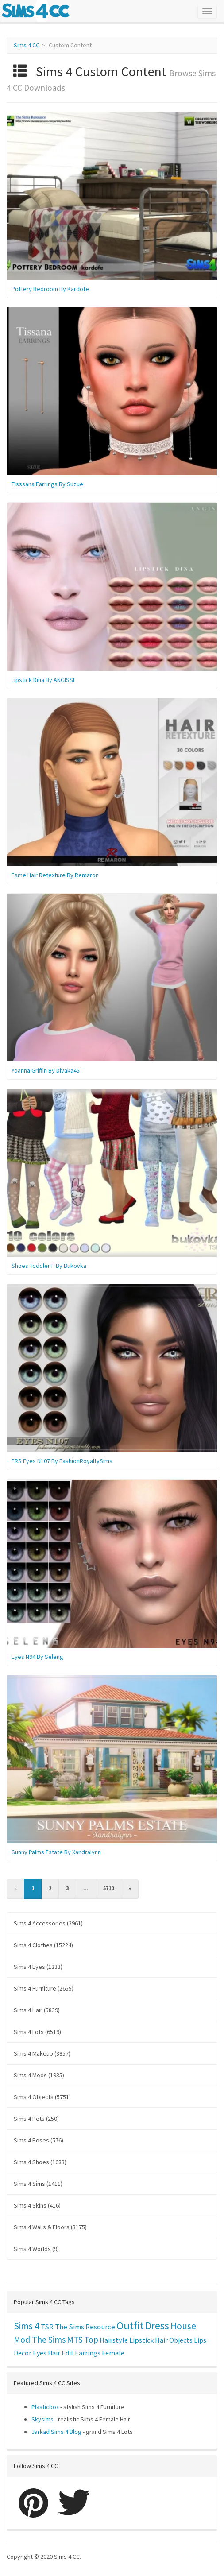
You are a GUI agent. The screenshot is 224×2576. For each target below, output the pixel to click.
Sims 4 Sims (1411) (38, 2184)
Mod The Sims (40, 2339)
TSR (47, 2327)
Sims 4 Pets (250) (36, 2119)
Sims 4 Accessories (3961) (48, 1923)
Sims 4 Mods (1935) (39, 2075)
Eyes (39, 2352)
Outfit (130, 2325)
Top (91, 2339)
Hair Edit (60, 2353)
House (183, 2326)
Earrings (87, 2353)
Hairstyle (114, 2340)
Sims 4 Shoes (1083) (40, 2162)
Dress (157, 2325)
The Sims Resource (85, 2327)
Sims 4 (26, 2326)
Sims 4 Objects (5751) (42, 2097)
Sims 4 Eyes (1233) (38, 1967)
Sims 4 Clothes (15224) (43, 1945)
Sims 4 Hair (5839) (37, 2010)
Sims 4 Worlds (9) (36, 2249)
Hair (161, 2340)
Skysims (42, 2419)
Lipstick (141, 2340)
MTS (75, 2339)
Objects (181, 2340)
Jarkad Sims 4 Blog (56, 2432)
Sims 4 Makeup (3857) (42, 2053)
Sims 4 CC (26, 45)
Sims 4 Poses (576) (38, 2140)
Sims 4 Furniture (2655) (43, 1988)
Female (113, 2353)
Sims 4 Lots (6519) (37, 2032)
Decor (22, 2352)
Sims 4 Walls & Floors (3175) (50, 2227)
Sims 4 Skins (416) (37, 2205)
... (86, 1888)
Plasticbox (45, 2407)
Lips (200, 2340)
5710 (108, 1888)
